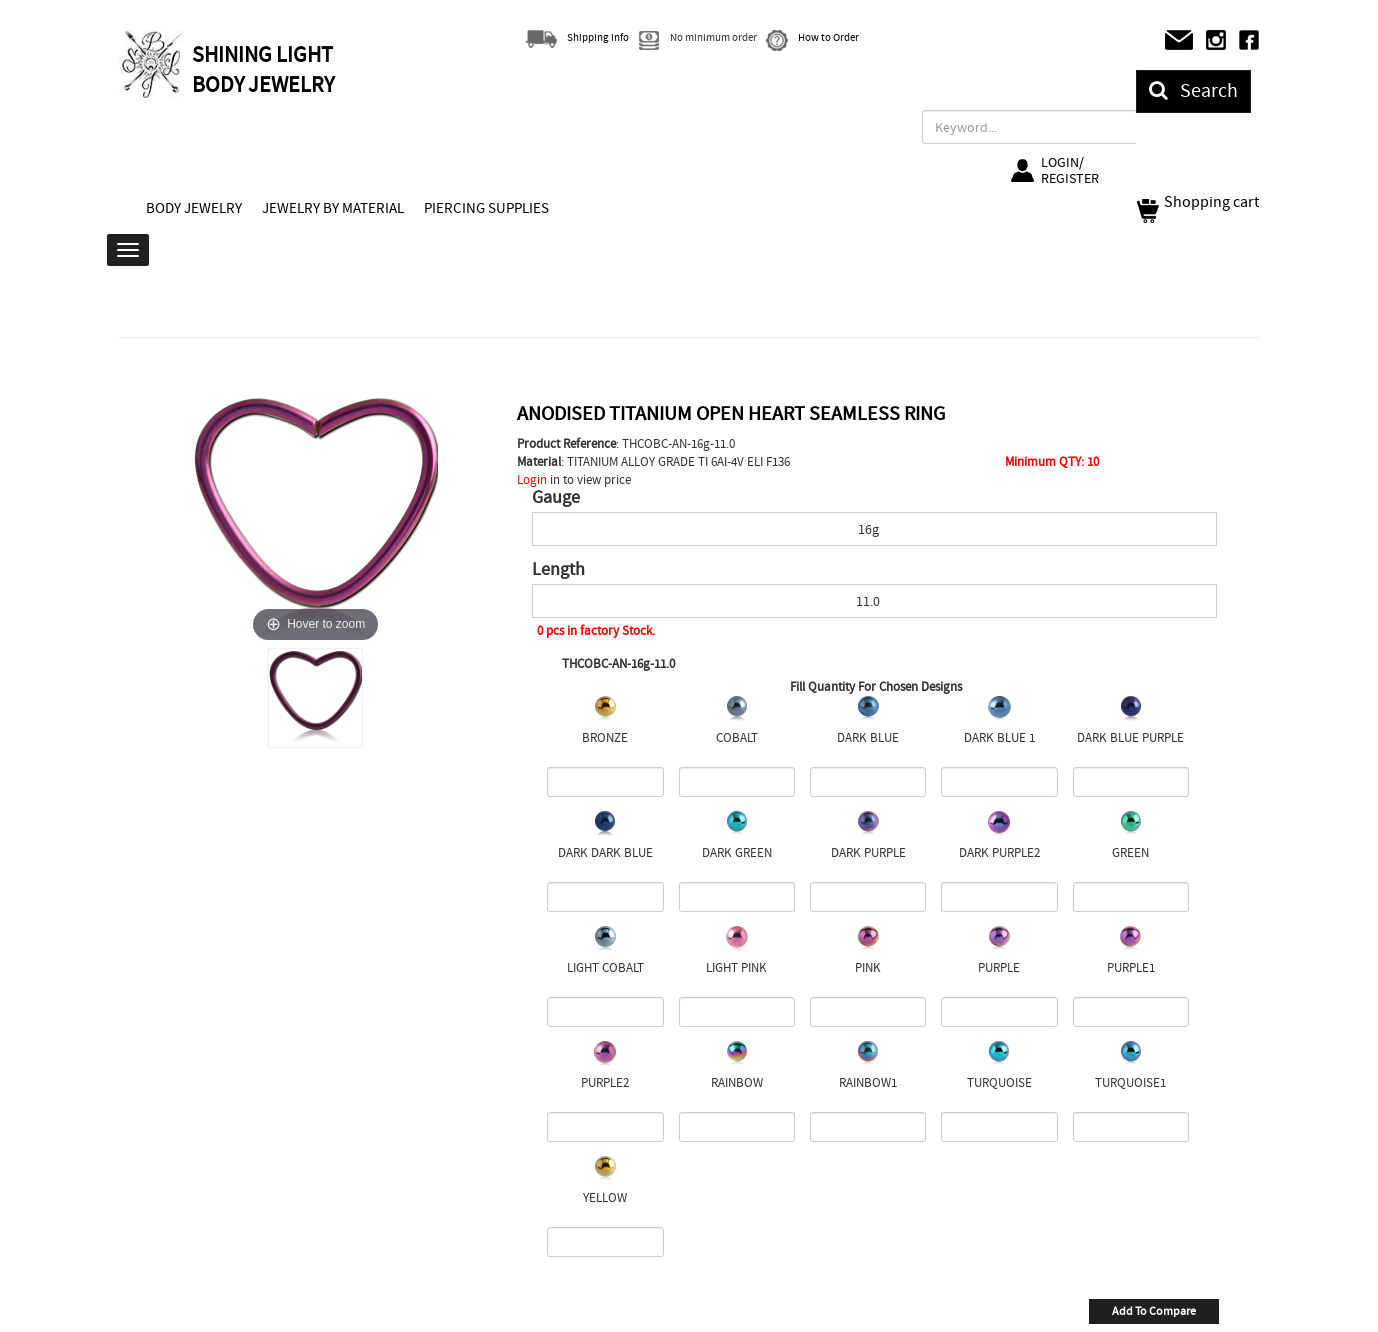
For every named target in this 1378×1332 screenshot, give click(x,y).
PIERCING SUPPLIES (486, 208)
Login (532, 479)
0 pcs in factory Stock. (596, 630)
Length (558, 570)
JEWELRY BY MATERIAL (333, 208)
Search (1193, 90)
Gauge (556, 498)
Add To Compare (1154, 1311)
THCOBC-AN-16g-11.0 (618, 663)
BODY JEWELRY (194, 208)
